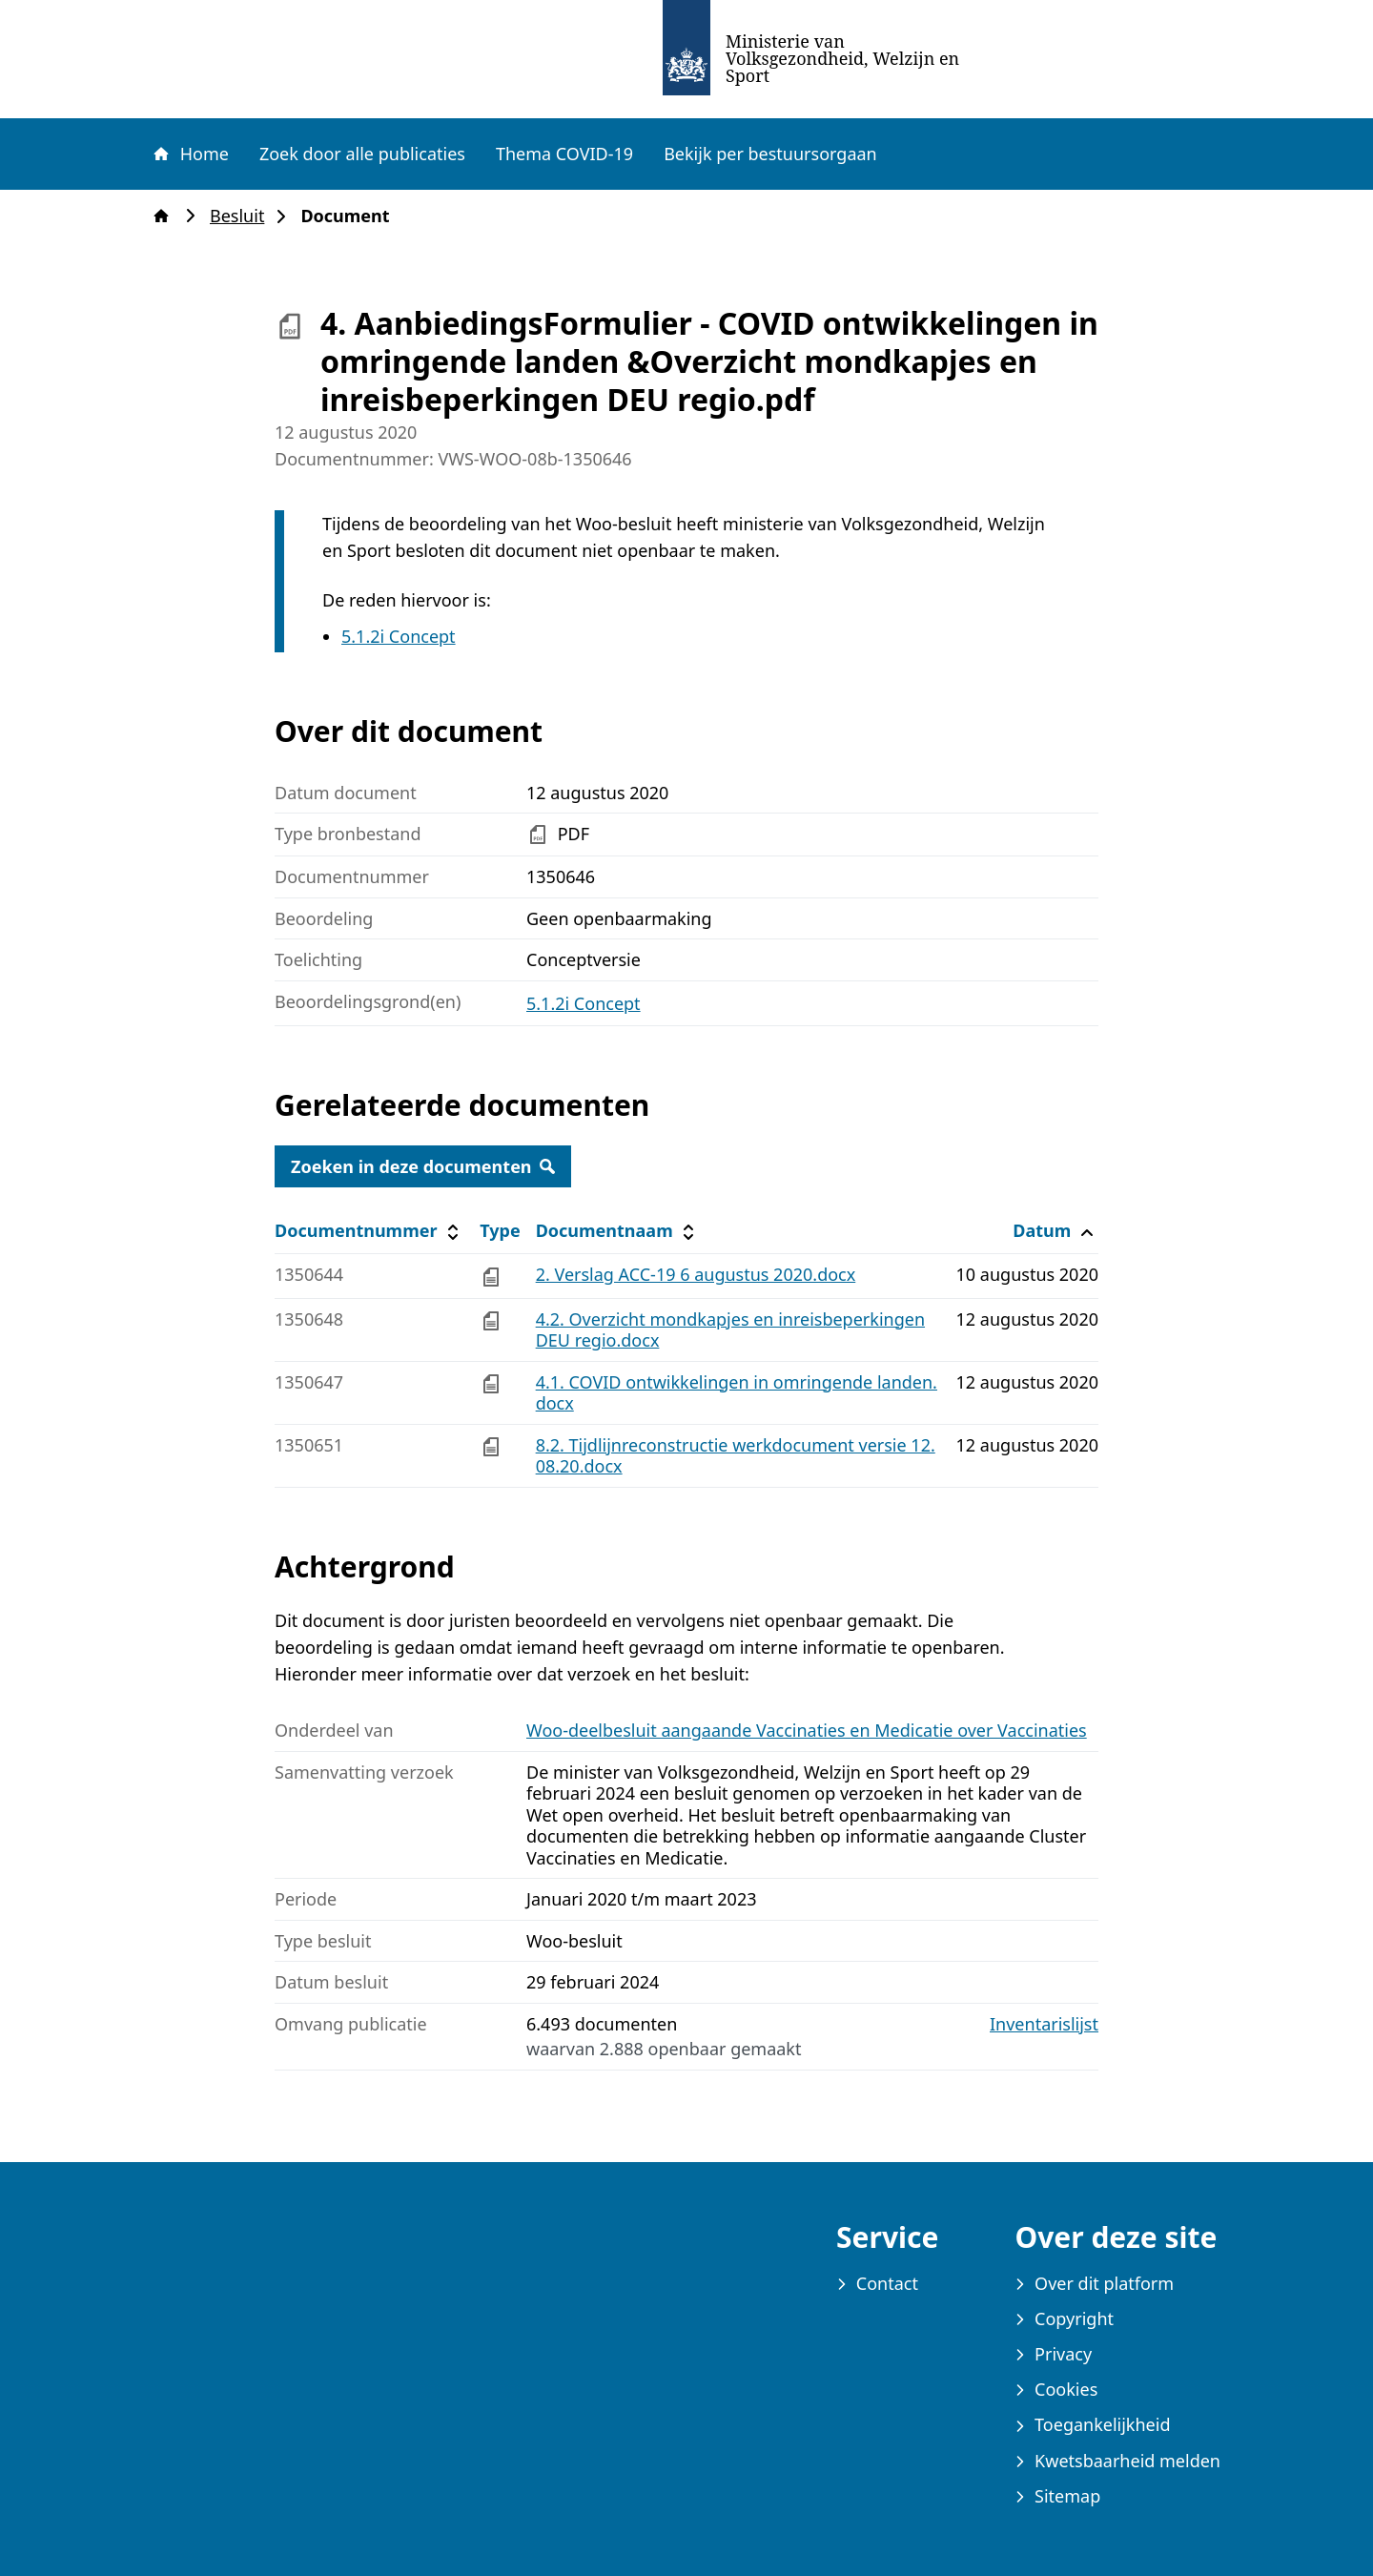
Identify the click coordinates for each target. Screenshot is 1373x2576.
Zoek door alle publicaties (362, 153)
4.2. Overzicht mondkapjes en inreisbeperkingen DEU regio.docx (730, 1330)
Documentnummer (369, 1231)
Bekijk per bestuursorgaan (770, 153)
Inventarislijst (1044, 2024)
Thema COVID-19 (564, 153)
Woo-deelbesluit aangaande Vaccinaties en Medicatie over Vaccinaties (806, 1730)
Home (190, 153)
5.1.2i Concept (398, 636)
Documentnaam (618, 1231)
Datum (1055, 1231)
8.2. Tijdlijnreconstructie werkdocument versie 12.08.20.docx (735, 1455)
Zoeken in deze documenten (423, 1166)
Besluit (243, 216)
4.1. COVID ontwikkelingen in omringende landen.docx (736, 1392)
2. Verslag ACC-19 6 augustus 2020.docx (696, 1274)
